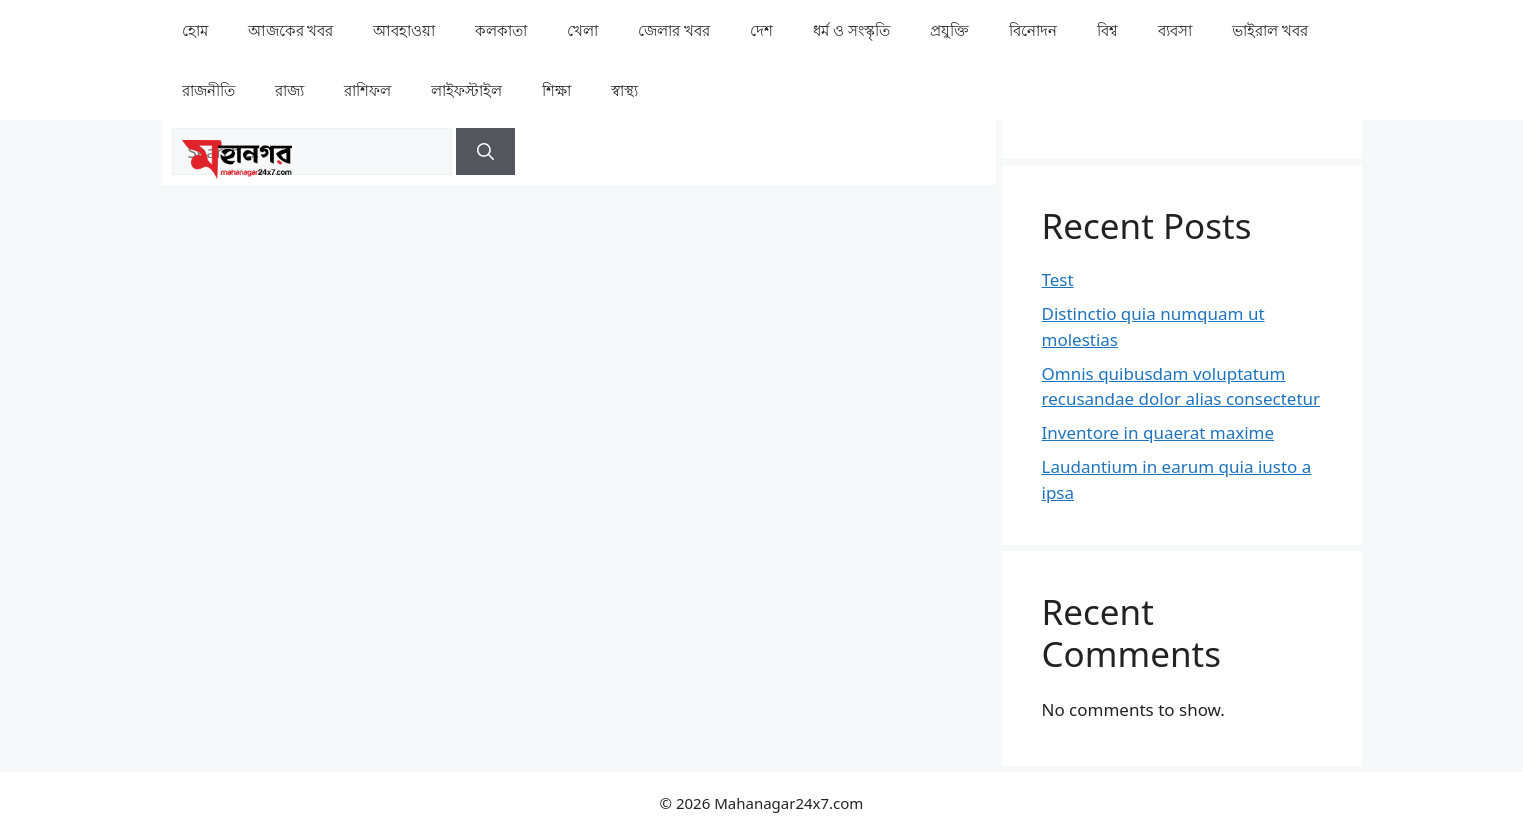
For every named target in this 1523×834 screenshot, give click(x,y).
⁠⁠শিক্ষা (556, 90)
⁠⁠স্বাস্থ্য (624, 90)
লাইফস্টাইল (466, 90)
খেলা (582, 30)
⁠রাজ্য (289, 90)
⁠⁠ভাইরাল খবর (1270, 30)
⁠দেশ (761, 30)
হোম (195, 30)
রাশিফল (367, 90)
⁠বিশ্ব (1107, 30)
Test (1058, 279)
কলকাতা (501, 30)
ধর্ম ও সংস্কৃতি (851, 30)
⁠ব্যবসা (1175, 30)
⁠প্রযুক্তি (949, 30)
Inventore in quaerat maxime (1158, 432)
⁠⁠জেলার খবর (674, 30)
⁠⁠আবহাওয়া (404, 30)
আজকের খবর (291, 30)
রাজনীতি (208, 90)
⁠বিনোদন (1033, 30)
